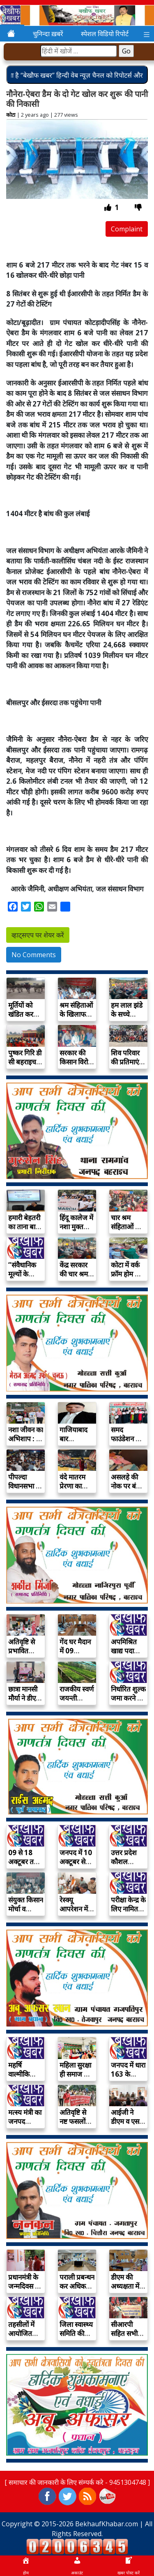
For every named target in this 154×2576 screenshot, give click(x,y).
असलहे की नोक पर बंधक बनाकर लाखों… (128, 1490)
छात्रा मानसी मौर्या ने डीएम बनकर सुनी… (25, 1698)
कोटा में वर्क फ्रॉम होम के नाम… (125, 1274)
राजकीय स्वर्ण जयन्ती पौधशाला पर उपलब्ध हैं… (77, 1702)
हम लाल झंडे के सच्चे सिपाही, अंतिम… (127, 1018)
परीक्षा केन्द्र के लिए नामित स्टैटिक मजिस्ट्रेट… (128, 1913)
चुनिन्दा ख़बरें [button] (48, 33)
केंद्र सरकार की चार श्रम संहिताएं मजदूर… (74, 1278)
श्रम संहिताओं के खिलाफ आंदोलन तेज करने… (76, 1018)
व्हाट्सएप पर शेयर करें (37, 934)
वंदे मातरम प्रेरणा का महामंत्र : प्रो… (77, 1486)
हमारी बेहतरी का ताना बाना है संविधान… (24, 1226)
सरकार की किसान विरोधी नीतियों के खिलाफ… (77, 1066)
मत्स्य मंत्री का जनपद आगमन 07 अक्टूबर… (24, 2125)
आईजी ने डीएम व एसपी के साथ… (128, 2121)
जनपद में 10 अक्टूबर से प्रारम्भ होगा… (77, 1861)
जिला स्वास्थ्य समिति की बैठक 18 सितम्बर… (76, 2338)
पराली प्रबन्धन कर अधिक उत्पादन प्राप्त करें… (77, 2290)
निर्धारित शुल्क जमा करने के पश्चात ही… (128, 1698)
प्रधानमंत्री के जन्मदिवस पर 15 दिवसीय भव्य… (25, 2290)
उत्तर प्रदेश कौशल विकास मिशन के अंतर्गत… (127, 1866)
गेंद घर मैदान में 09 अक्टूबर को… (77, 1650)
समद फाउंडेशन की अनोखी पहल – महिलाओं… (128, 1443)
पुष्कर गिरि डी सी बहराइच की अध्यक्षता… (24, 1066)
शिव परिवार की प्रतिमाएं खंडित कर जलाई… (125, 1066)
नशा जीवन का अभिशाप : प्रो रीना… (25, 1438)
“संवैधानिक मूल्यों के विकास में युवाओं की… (23, 1278)
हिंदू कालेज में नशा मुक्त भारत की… (76, 1226)
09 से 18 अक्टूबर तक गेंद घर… (23, 1861)
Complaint (127, 228)
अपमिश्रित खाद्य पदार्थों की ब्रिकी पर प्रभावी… (126, 1655)
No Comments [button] (33, 954)
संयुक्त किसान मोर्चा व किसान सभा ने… (25, 1913)
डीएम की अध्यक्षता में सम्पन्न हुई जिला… (125, 2290)
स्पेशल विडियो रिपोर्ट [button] (105, 33)
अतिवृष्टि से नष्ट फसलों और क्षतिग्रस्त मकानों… (76, 2125)
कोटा (10, 114)
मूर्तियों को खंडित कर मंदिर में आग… (20, 1018)
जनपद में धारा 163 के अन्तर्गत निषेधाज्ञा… (128, 2078)
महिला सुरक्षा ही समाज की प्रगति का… (75, 2074)
